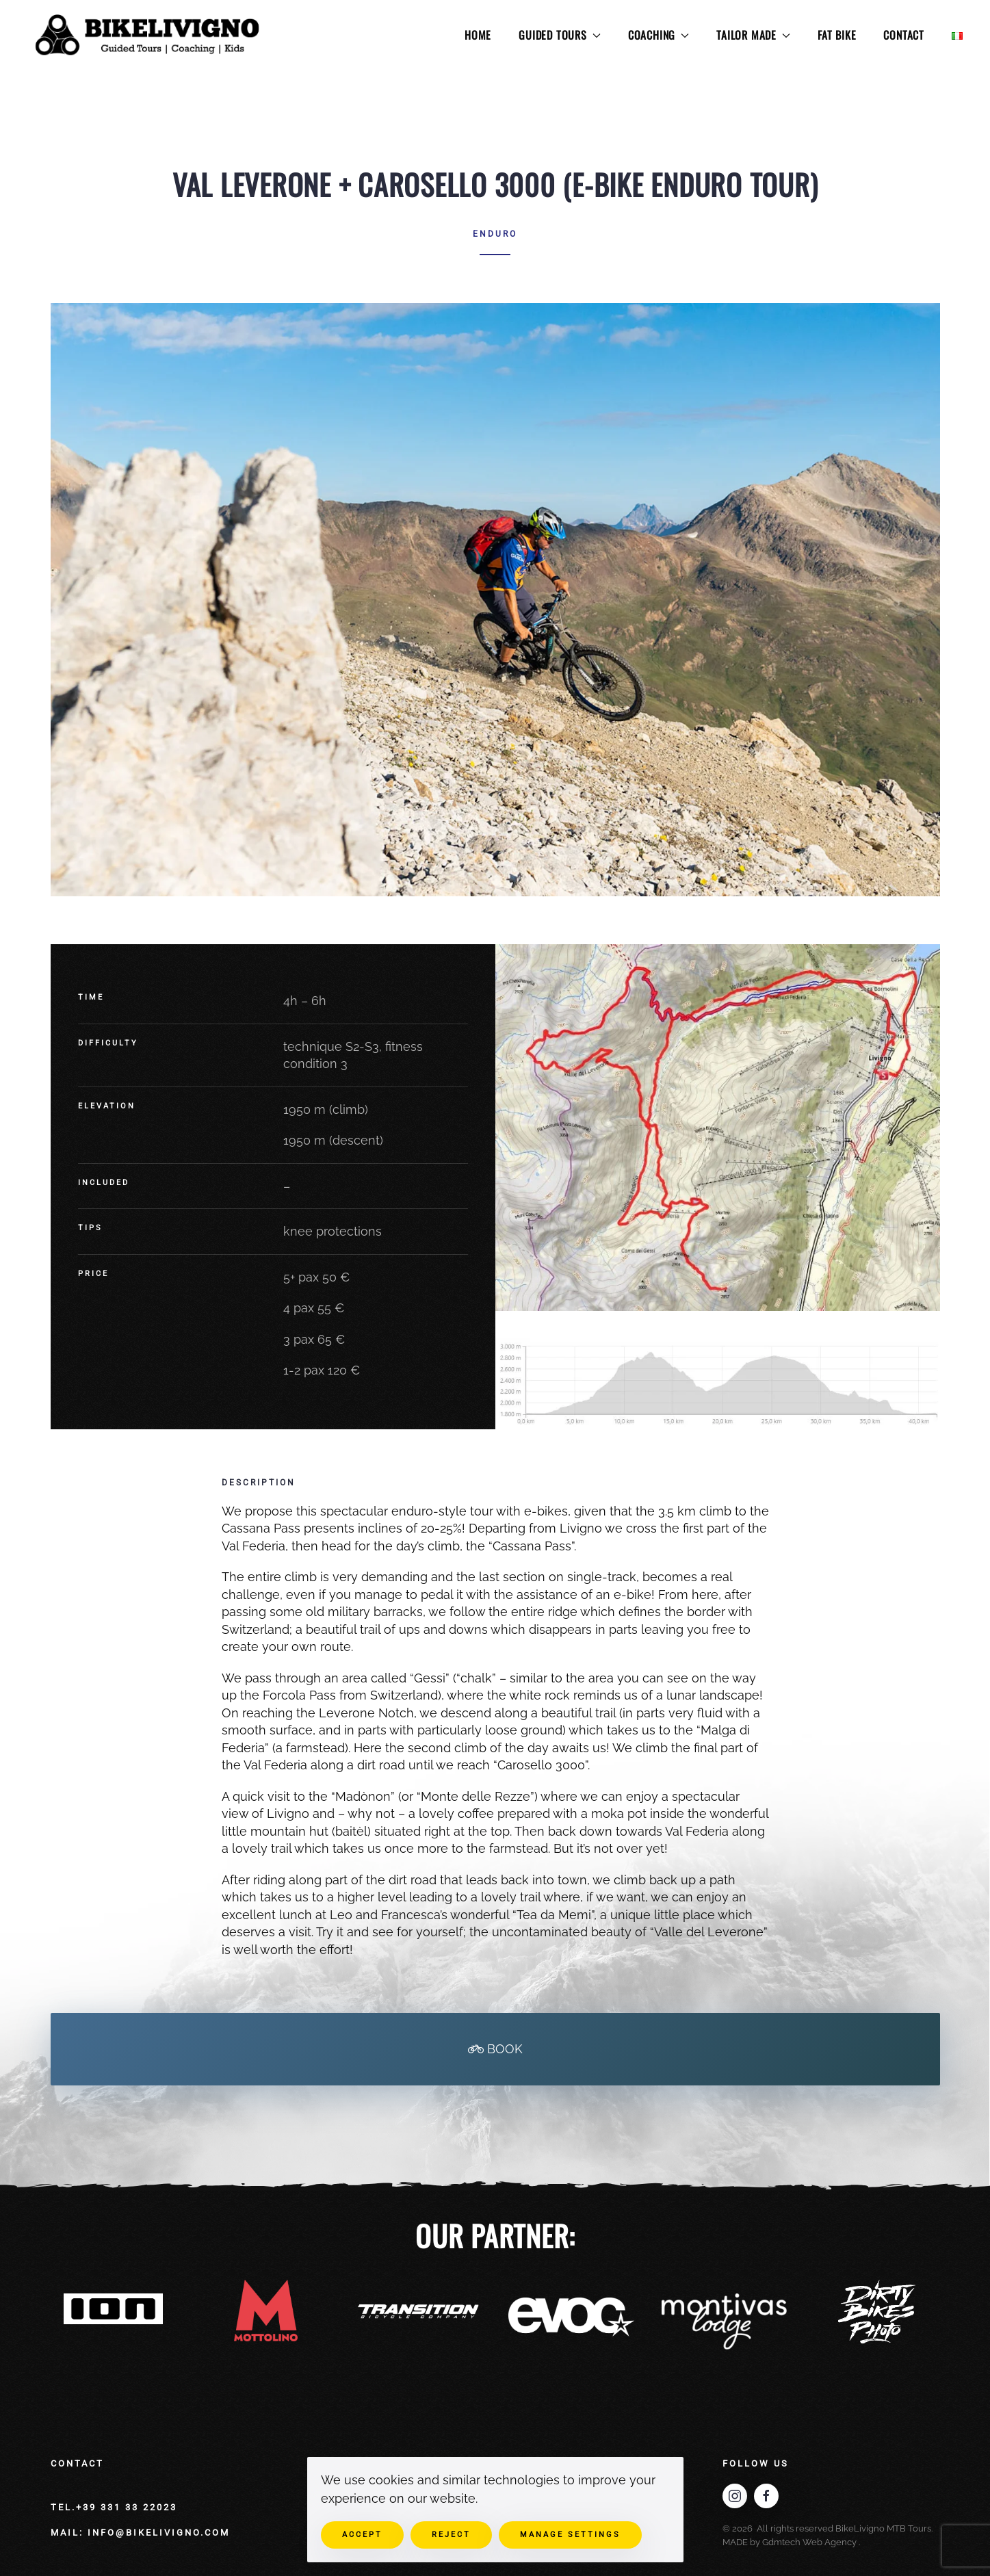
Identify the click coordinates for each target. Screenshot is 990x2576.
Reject (451, 2534)
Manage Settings (570, 2534)
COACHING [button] (658, 35)
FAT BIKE (837, 35)
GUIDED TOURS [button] (560, 35)
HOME (478, 35)
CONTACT (903, 35)
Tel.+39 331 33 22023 (114, 2507)
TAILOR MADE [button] (753, 35)
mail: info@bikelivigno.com (140, 2532)
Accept (362, 2534)
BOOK (495, 2049)
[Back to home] (149, 35)
